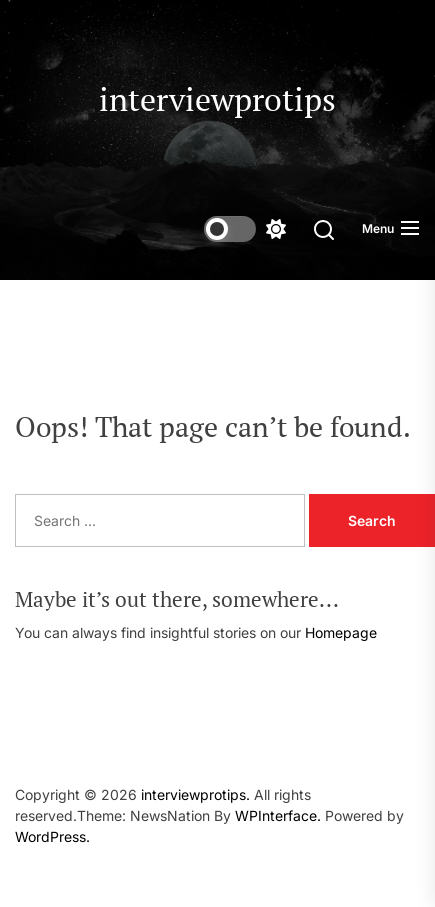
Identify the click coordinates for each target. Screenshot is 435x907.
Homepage (341, 632)
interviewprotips (217, 99)
